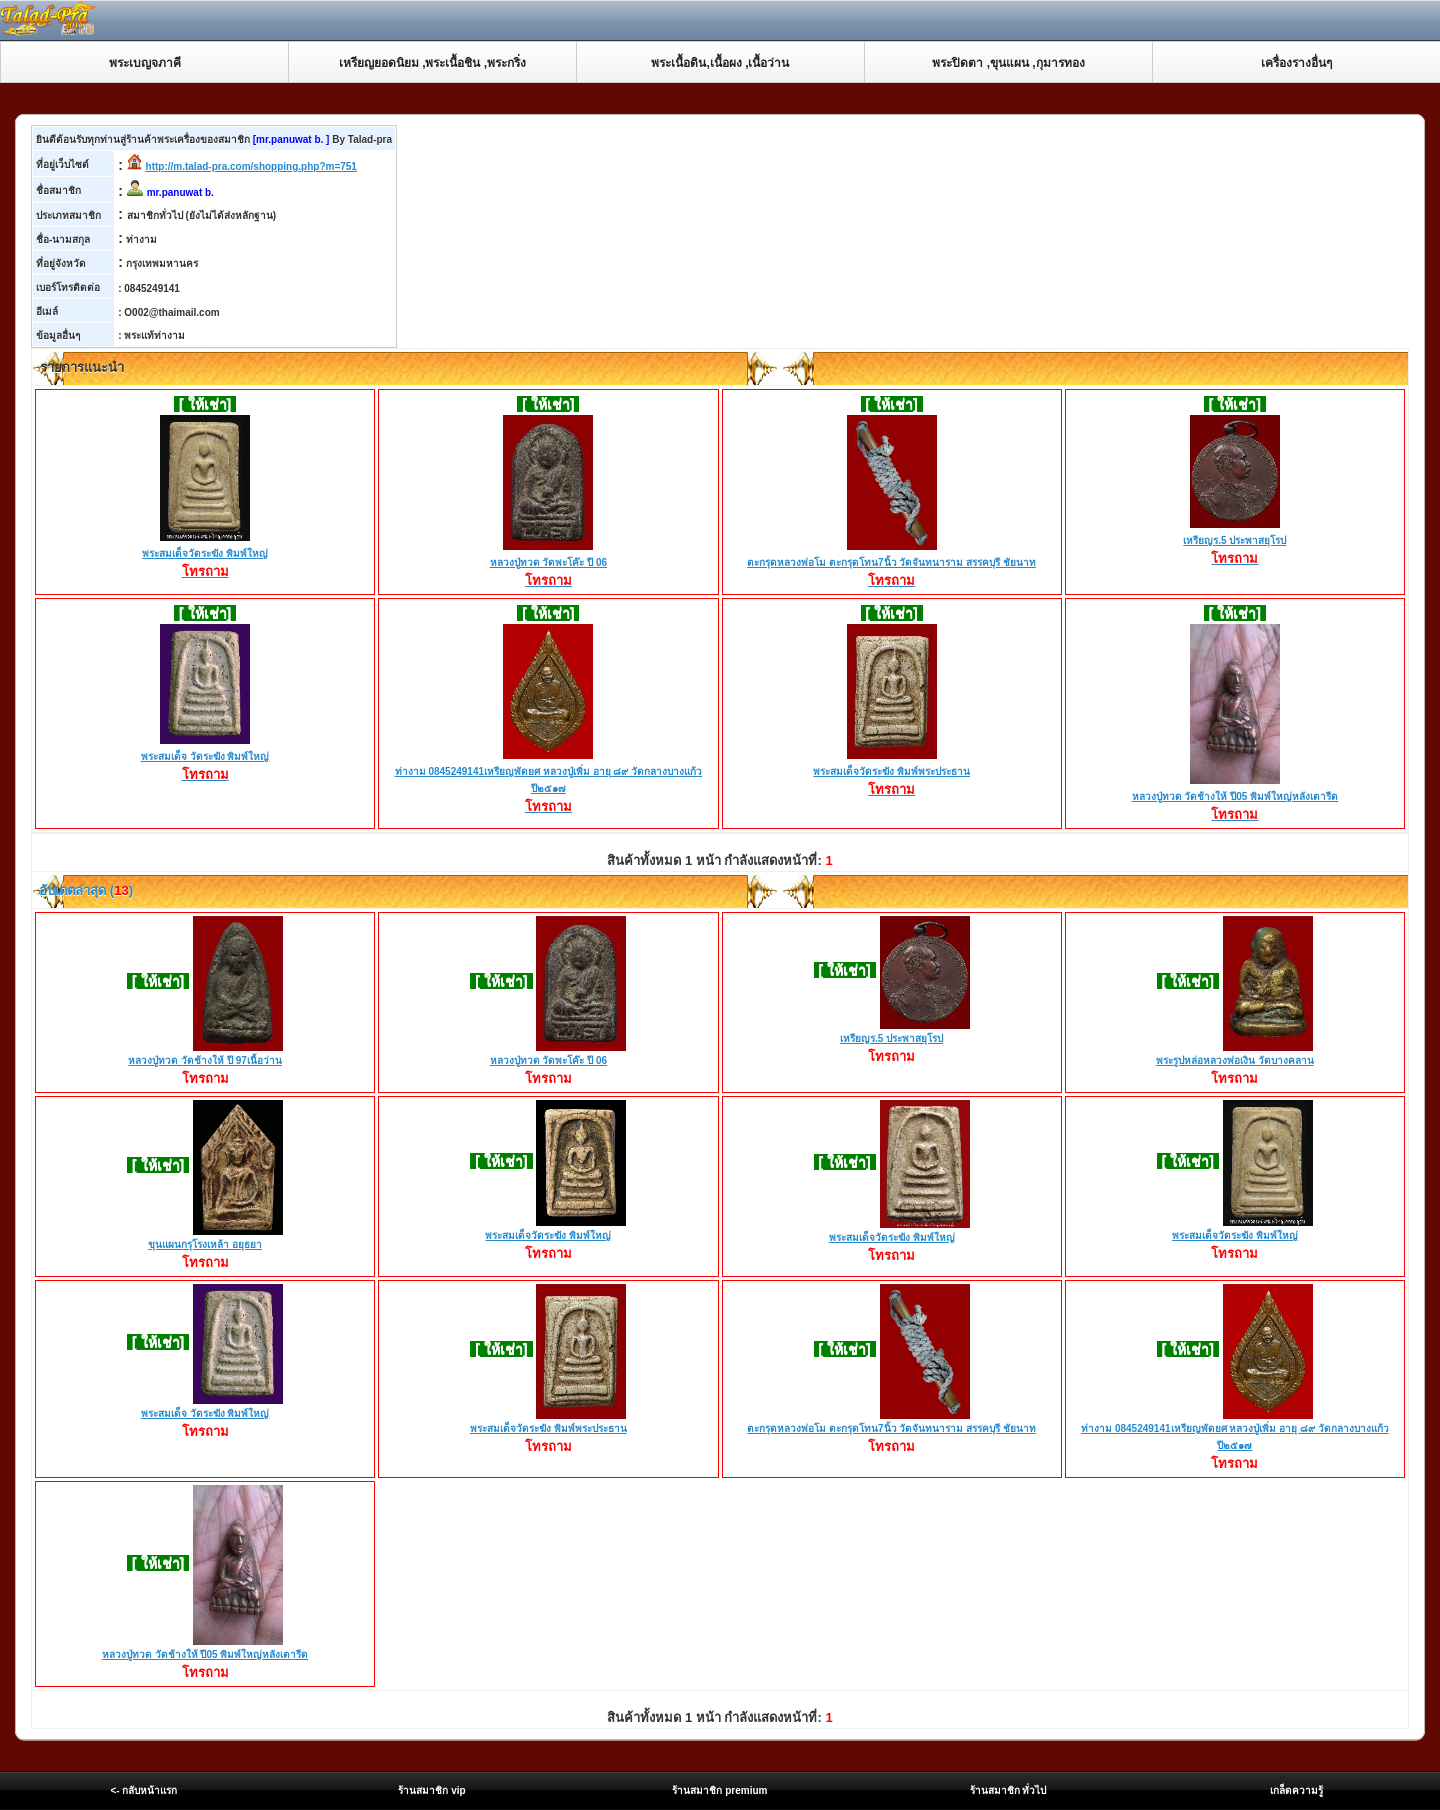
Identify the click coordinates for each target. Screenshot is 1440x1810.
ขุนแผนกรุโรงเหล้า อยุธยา (205, 1244)
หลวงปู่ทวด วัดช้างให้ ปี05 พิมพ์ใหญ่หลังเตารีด (1235, 798)
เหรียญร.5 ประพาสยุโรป (1234, 542)
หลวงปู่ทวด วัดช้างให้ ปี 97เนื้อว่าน (204, 1060)
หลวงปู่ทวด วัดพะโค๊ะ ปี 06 (548, 564)
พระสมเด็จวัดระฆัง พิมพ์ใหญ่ (205, 555)
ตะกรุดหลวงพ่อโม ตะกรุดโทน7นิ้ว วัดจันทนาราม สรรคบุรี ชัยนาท (891, 564)
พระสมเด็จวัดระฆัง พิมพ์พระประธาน (891, 773)
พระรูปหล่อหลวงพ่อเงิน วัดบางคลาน (1235, 1060)
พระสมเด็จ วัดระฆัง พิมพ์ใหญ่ (205, 758)
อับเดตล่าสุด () (84, 890)
